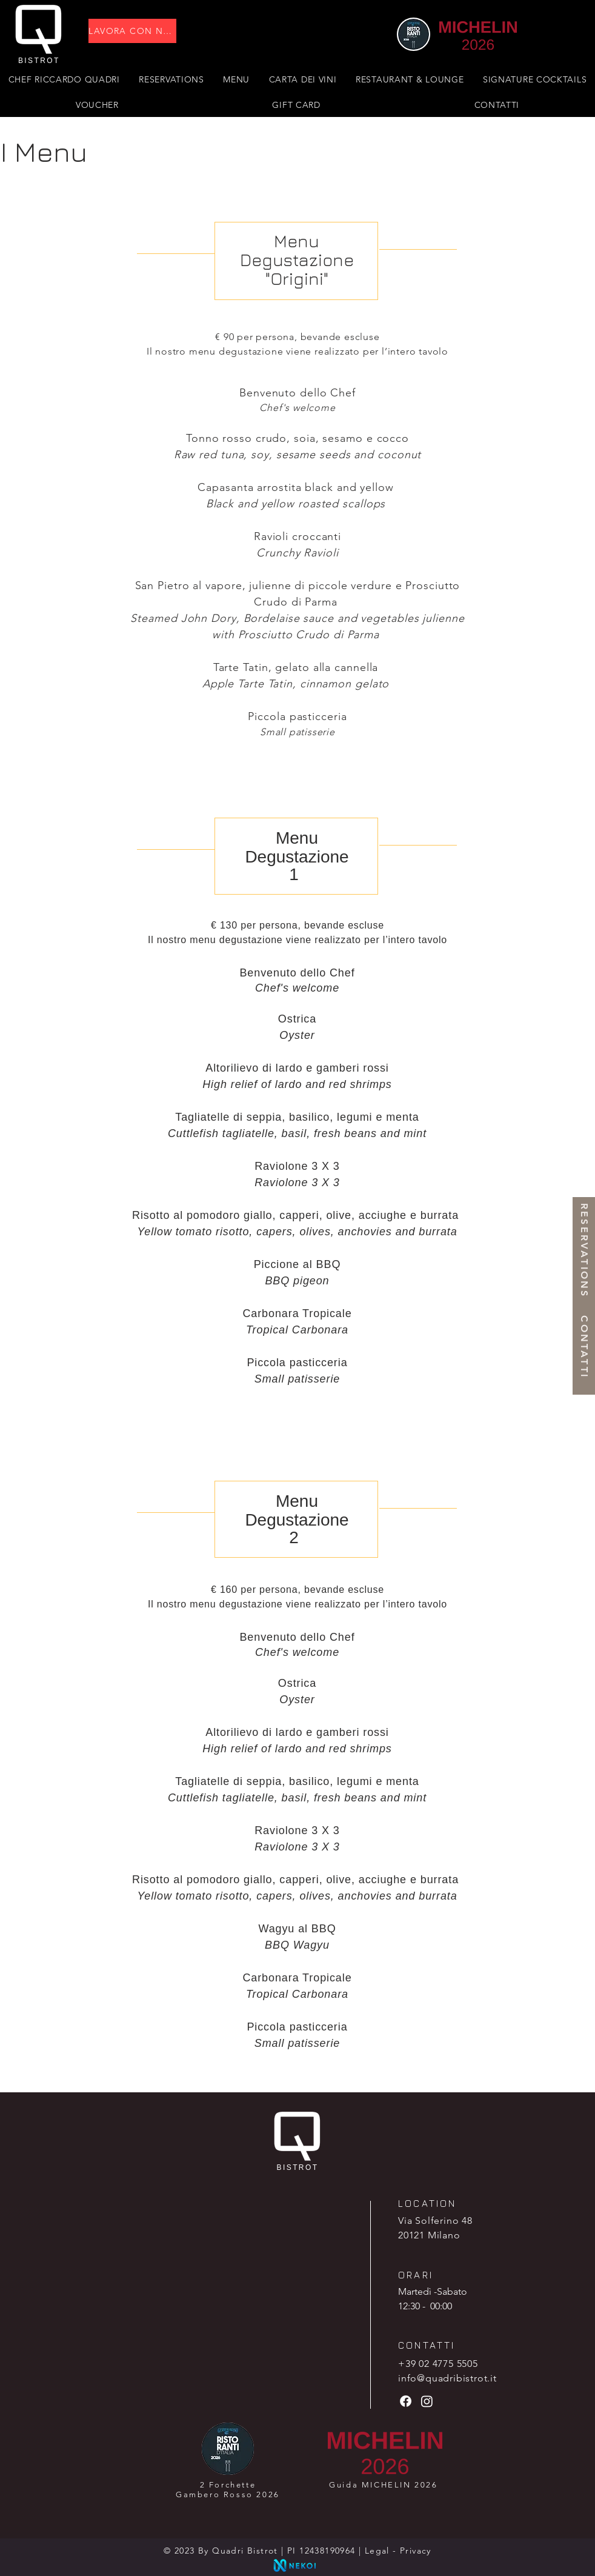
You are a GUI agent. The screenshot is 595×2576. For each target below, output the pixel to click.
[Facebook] (405, 2401)
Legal (377, 2550)
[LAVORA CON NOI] (132, 31)
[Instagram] (426, 2401)
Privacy (415, 2550)
